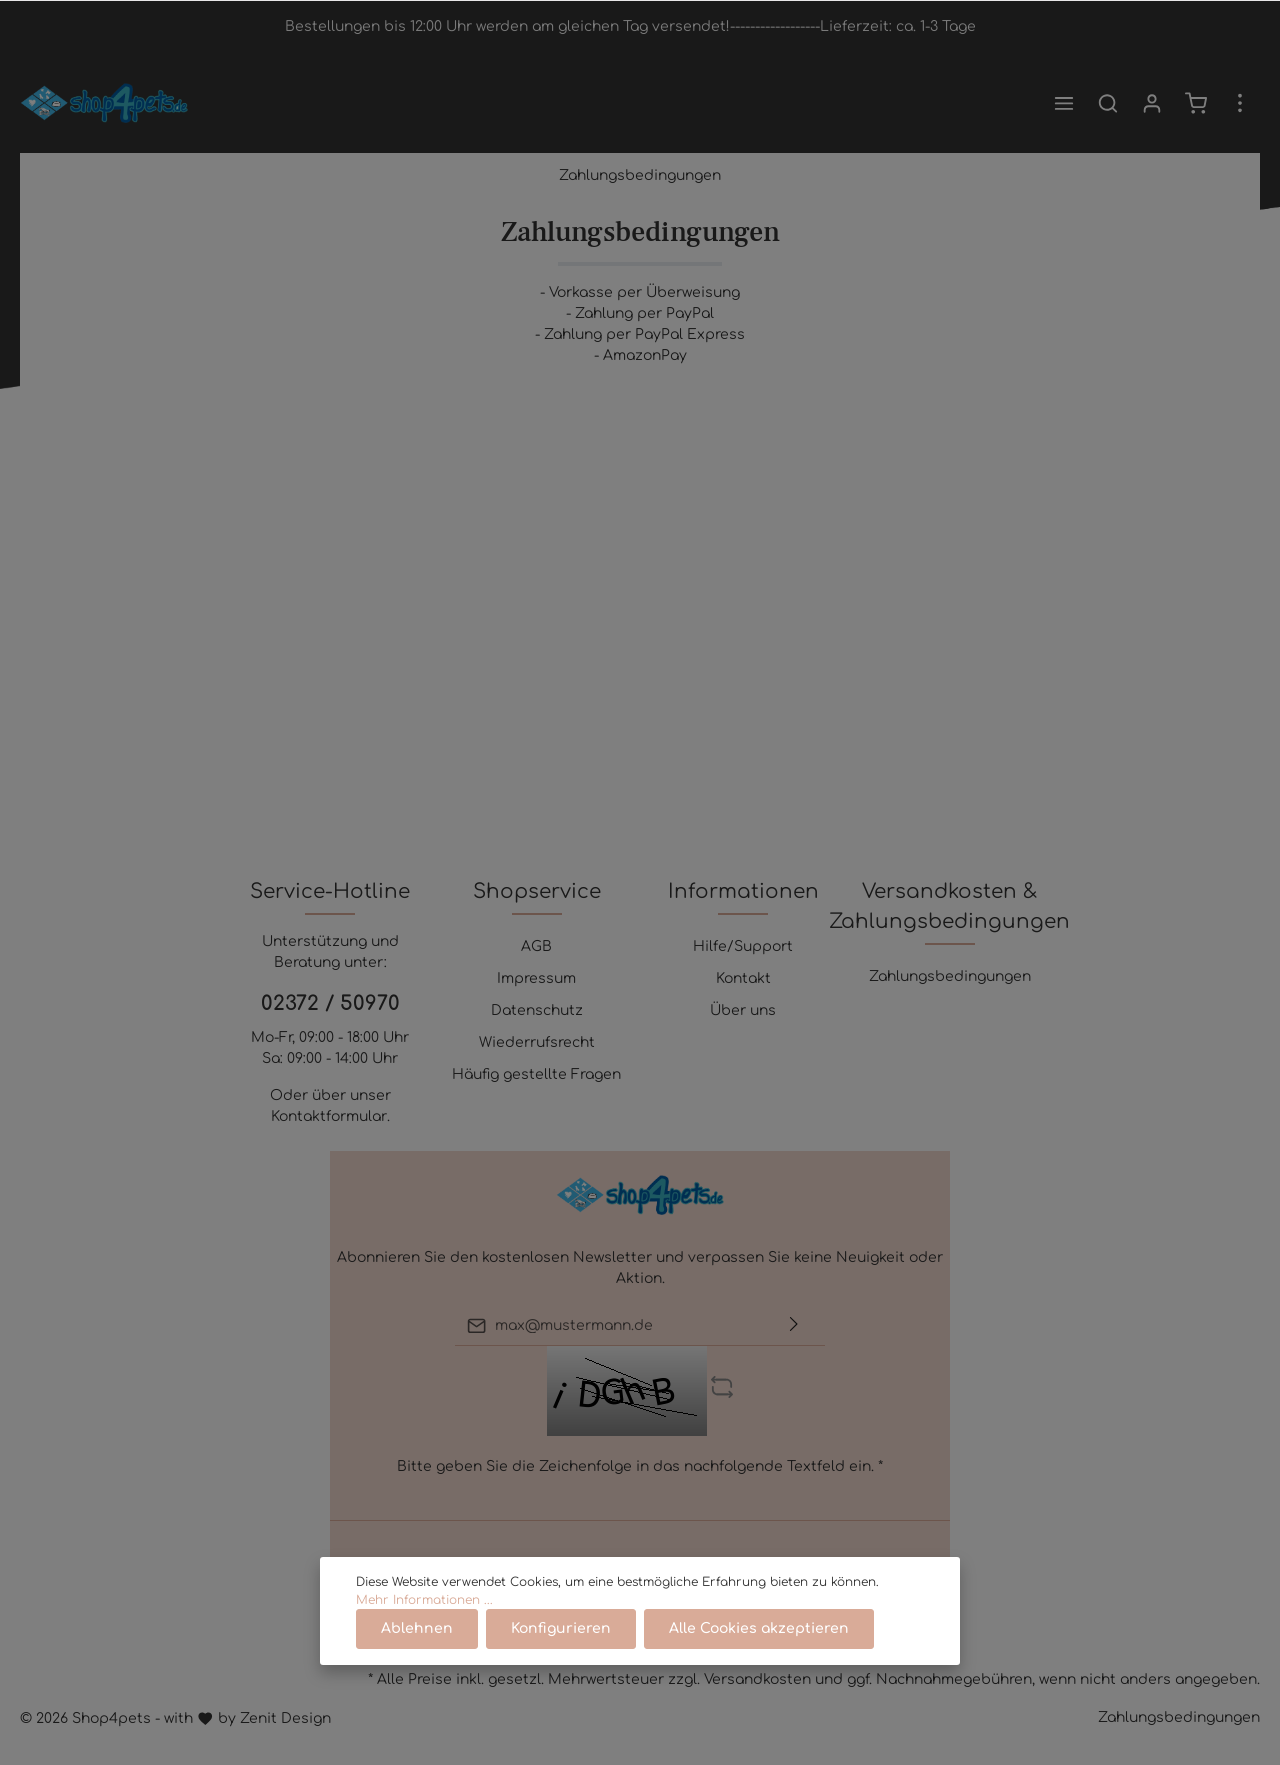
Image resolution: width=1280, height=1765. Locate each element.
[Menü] (1064, 103)
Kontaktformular (329, 1116)
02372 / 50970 (330, 1003)
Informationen (743, 891)
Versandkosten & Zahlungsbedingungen (949, 906)
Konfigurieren (561, 1628)
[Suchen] (1108, 103)
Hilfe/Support (743, 946)
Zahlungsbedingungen (950, 976)
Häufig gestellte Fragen (536, 1074)
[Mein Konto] (1152, 103)
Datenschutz (537, 1010)
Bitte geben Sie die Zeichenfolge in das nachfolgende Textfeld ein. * (640, 1466)
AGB (536, 946)
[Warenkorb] (1196, 103)
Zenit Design (285, 1718)
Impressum (536, 978)
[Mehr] (1240, 103)
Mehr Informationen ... (424, 1600)
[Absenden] (794, 1325)
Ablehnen (417, 1628)
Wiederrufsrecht (537, 1042)
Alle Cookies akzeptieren (759, 1628)
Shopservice (537, 891)
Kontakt (743, 978)
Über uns (743, 1010)
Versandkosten (757, 1679)
